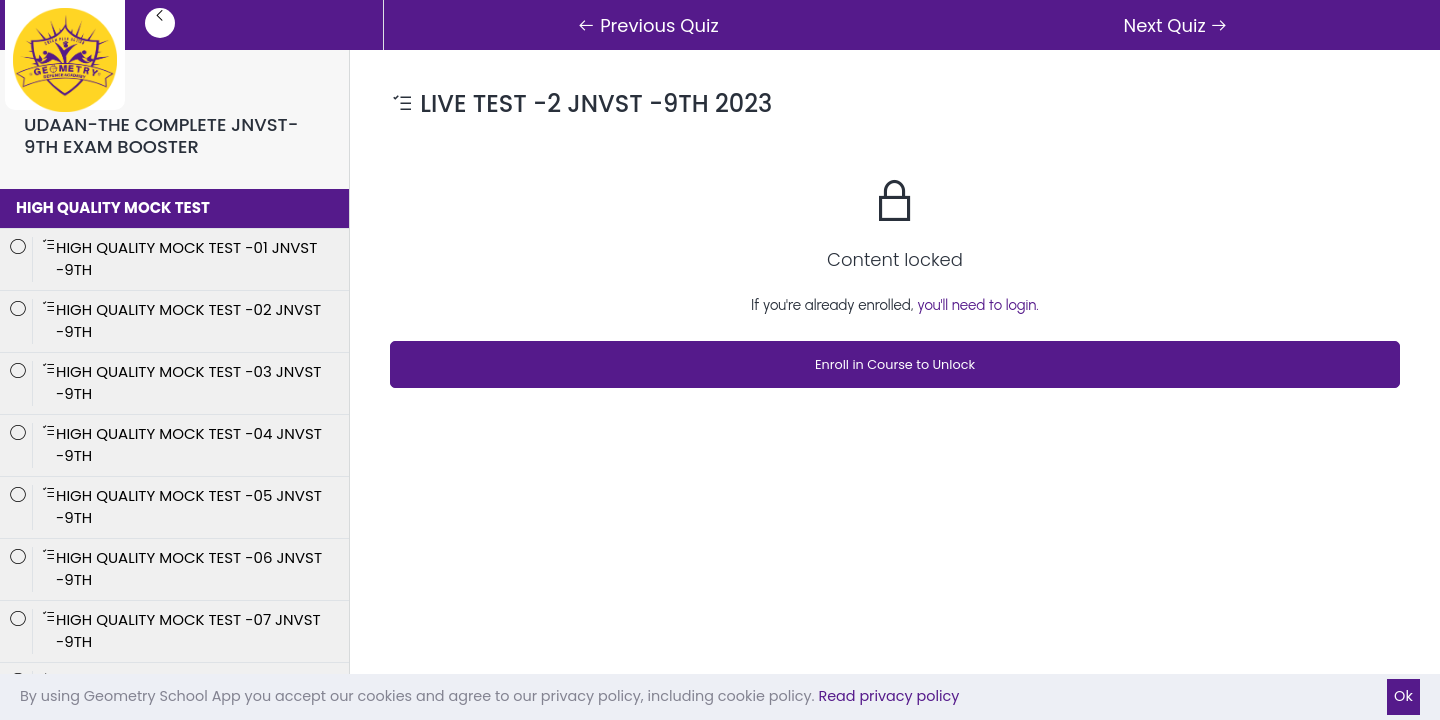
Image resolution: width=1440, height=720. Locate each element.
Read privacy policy (888, 696)
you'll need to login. (978, 305)
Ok (1403, 696)
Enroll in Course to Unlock (895, 364)
